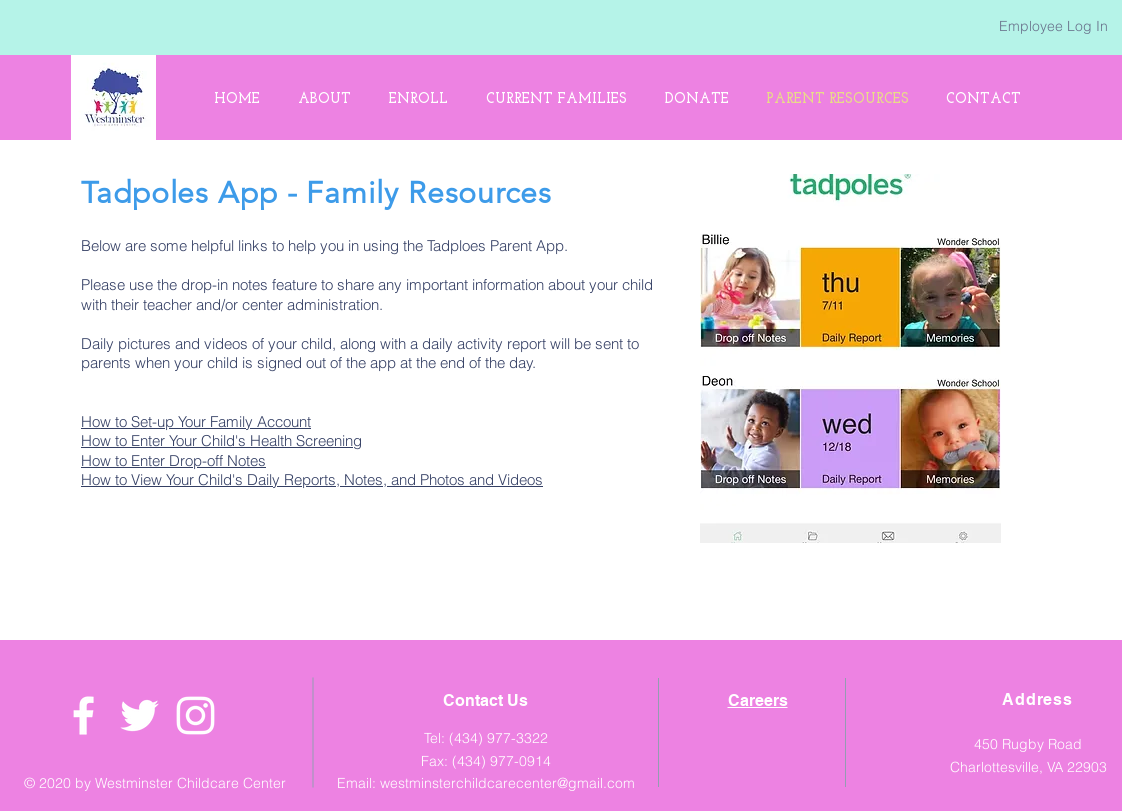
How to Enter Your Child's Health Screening (221, 440)
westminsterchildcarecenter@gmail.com (507, 783)
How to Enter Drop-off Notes (173, 460)
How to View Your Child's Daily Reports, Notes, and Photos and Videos (312, 479)
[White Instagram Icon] (195, 715)
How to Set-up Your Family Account (196, 421)
